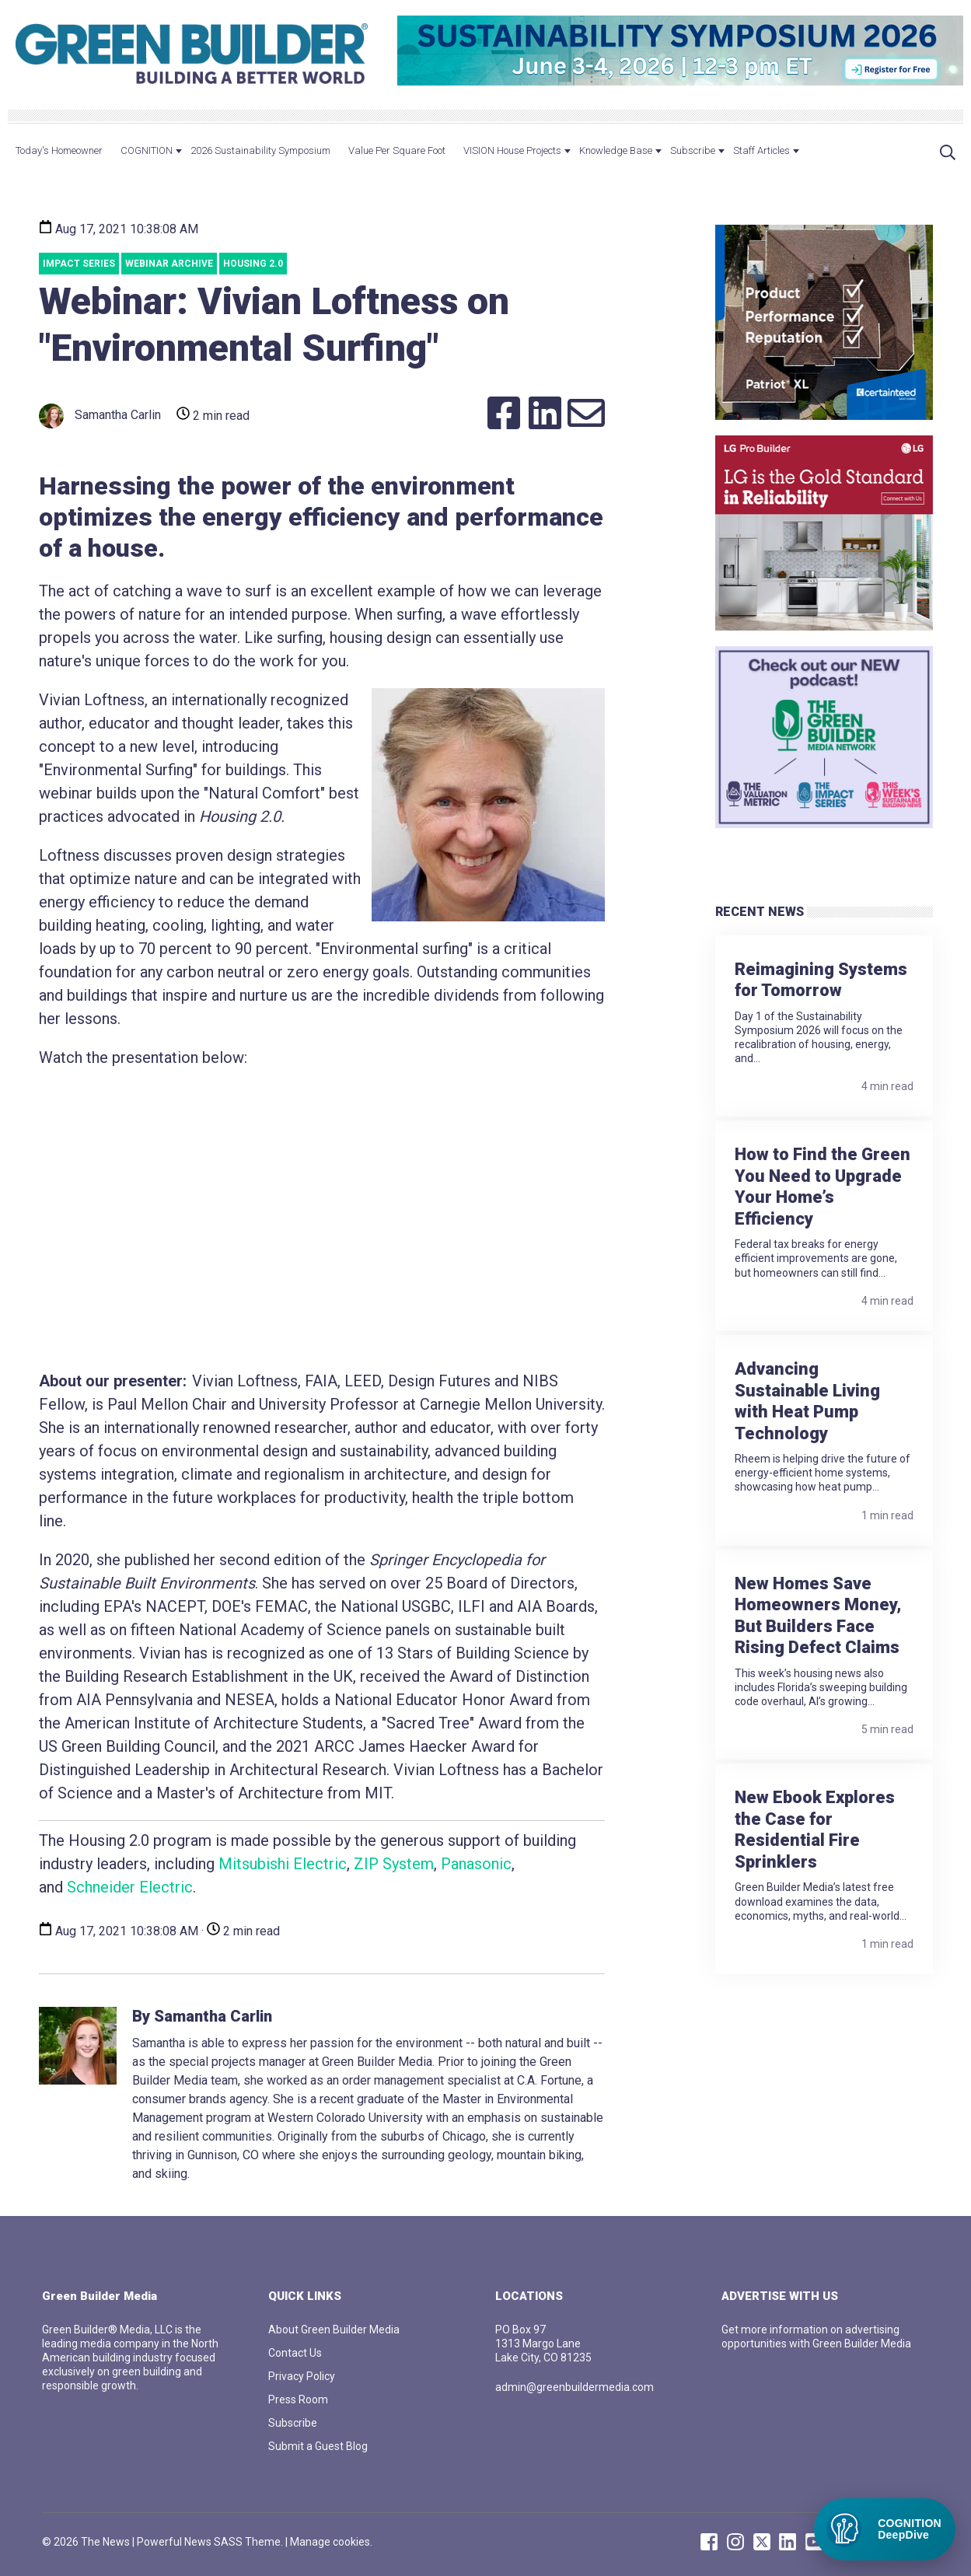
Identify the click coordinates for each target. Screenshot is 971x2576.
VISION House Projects (512, 150)
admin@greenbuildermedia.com (574, 2387)
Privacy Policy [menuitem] (301, 2376)
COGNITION (147, 150)
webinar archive (169, 263)
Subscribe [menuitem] (292, 2423)
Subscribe (692, 150)
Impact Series (79, 263)
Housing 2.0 (253, 263)
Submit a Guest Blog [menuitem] (318, 2446)
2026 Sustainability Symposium (260, 150)
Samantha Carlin (100, 416)
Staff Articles (761, 150)
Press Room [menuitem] (298, 2399)
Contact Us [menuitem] (295, 2353)
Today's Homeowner (59, 150)
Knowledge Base (615, 150)
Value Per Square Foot (396, 150)
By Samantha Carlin (202, 2016)
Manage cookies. (331, 2542)
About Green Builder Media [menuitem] (334, 2329)
